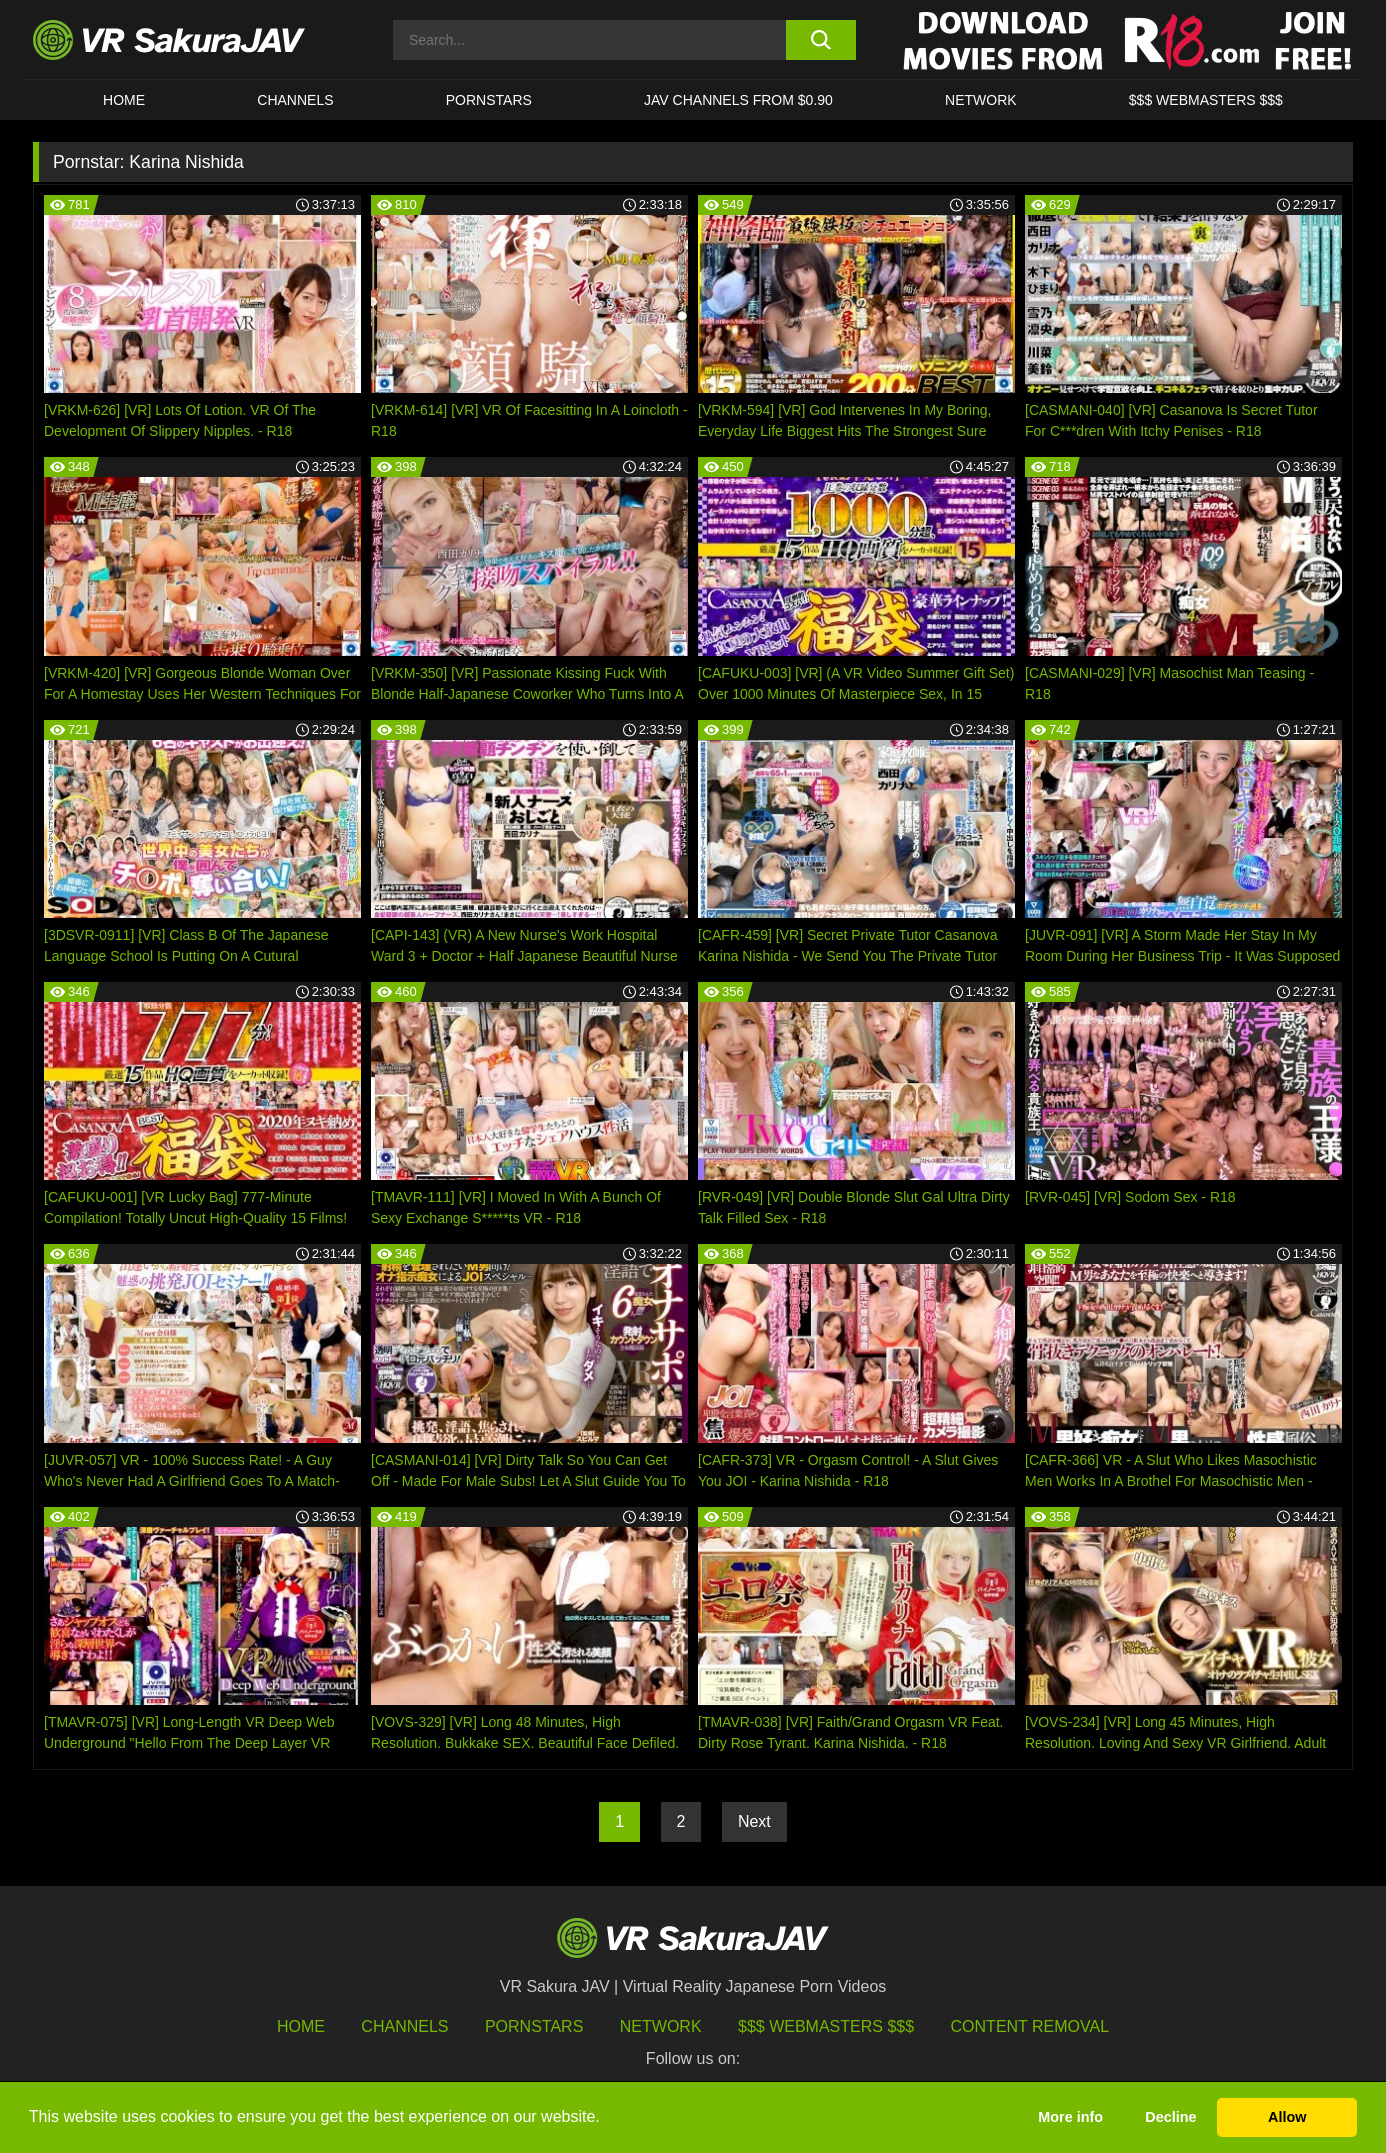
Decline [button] (1170, 2117)
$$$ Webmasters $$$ (826, 2026)
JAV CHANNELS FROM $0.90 (738, 100)
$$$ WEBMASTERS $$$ (1206, 100)
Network (981, 100)
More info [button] (1070, 2117)
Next (754, 1821)
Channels (295, 100)
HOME (124, 100)
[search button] (820, 40)
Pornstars (489, 100)
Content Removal (1030, 2026)
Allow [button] (1287, 2117)
